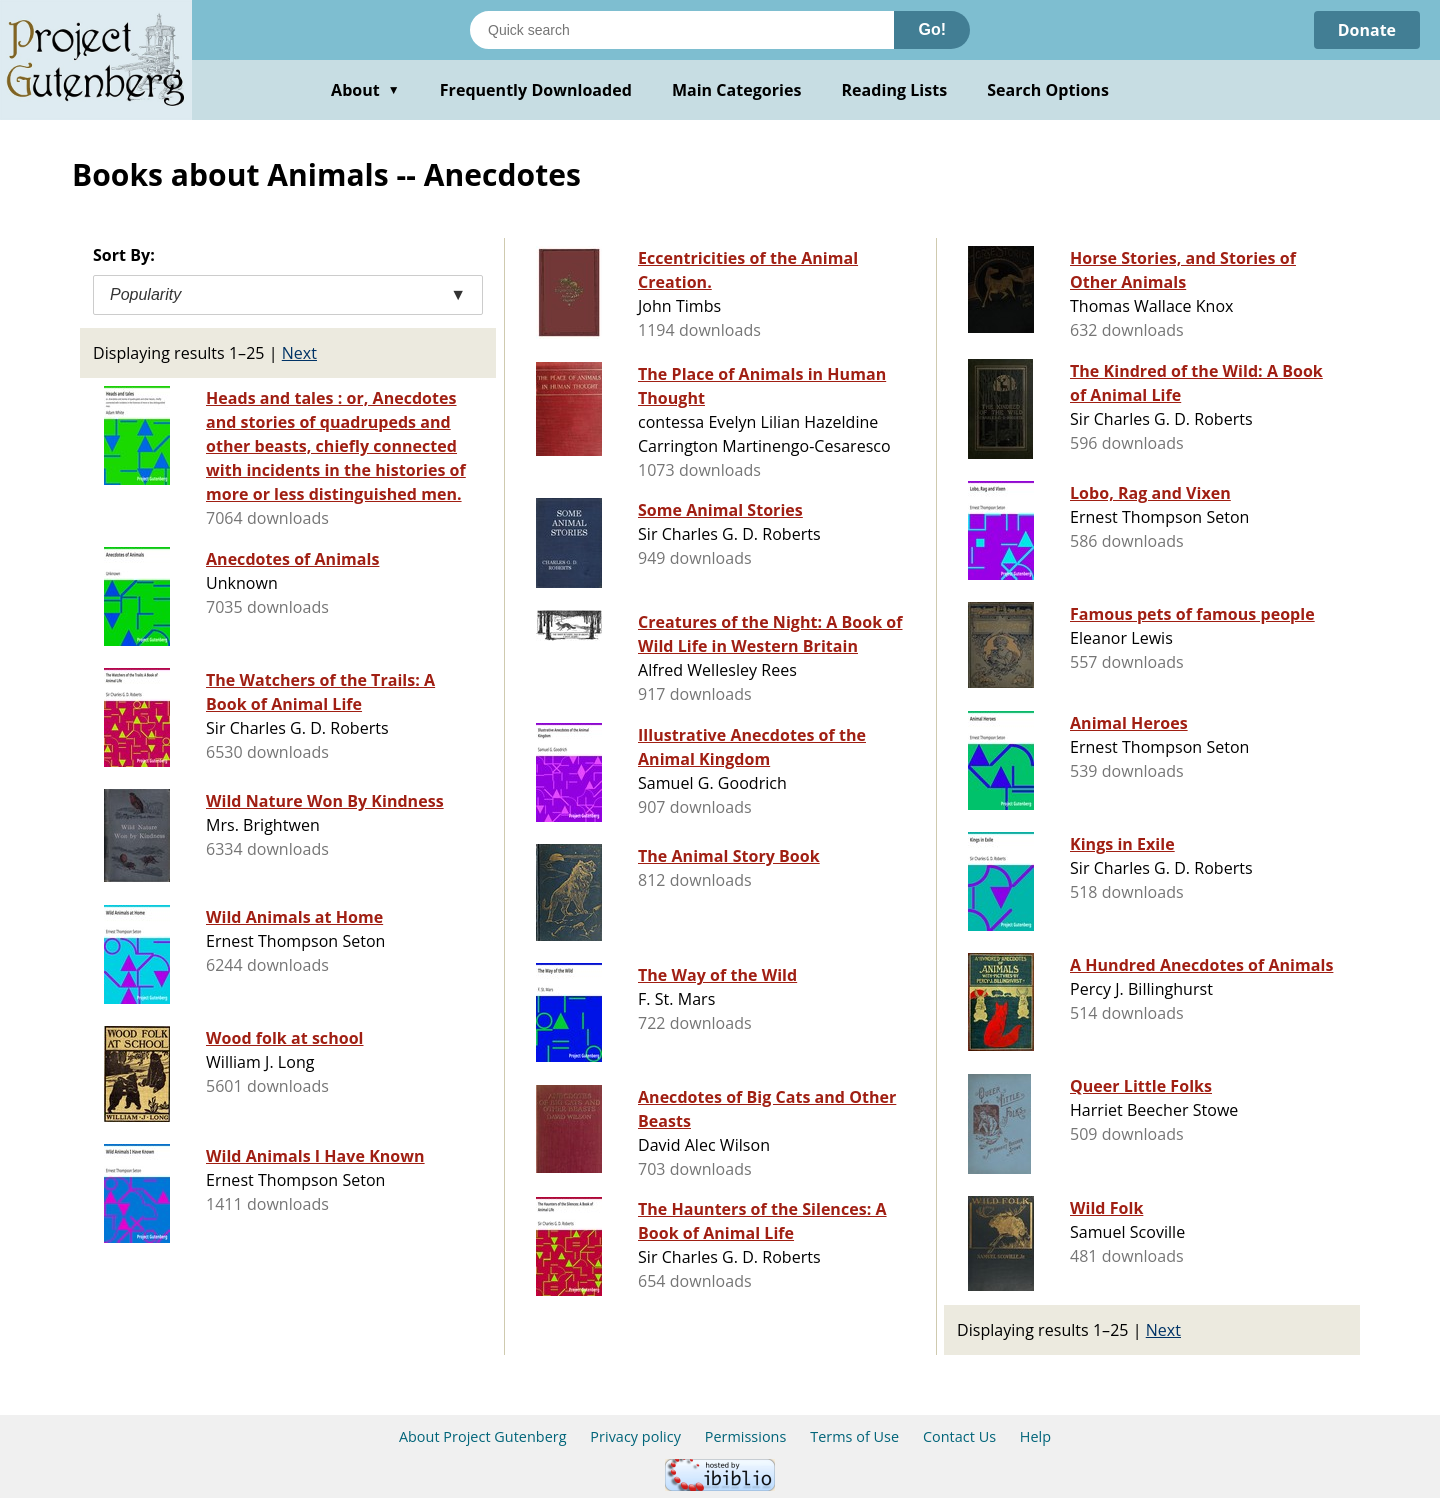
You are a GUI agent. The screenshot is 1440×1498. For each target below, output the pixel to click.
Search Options (1048, 90)
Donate (1366, 30)
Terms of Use (854, 1436)
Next (299, 353)
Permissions (746, 1436)
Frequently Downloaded (536, 90)
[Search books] (682, 30)
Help (1035, 1436)
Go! (932, 29)
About (365, 90)
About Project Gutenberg (483, 1436)
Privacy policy (635, 1436)
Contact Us (959, 1436)
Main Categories (737, 90)
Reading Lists (895, 90)
